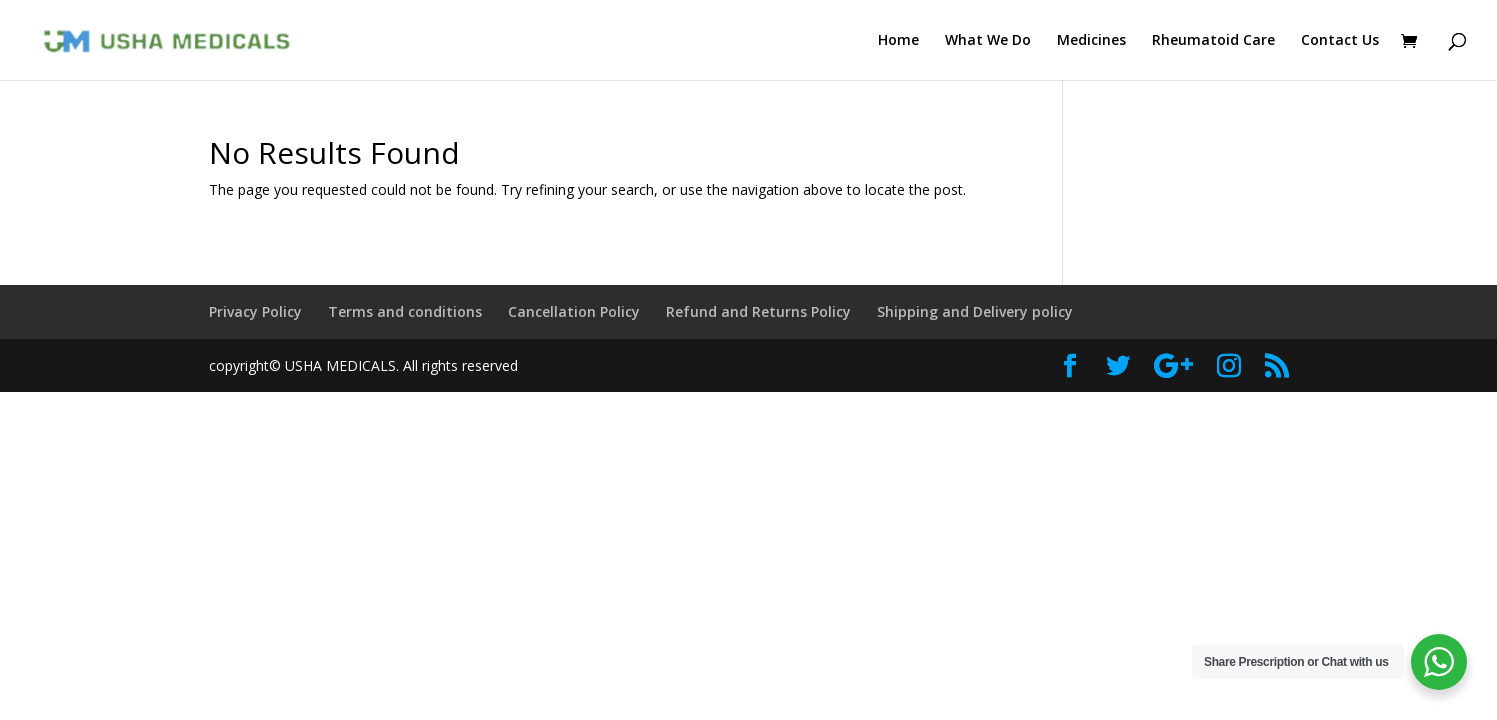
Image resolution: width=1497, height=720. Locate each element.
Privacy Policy (255, 311)
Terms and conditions (405, 311)
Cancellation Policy (574, 311)
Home (898, 41)
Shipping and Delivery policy (975, 311)
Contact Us (1340, 41)
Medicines (1091, 41)
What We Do (988, 41)
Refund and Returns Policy (758, 311)
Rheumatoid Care (1213, 41)
